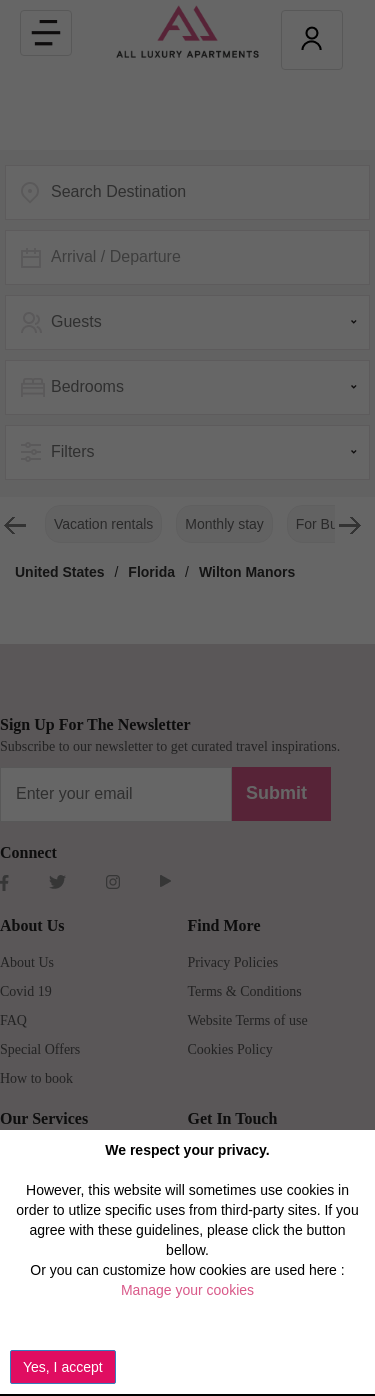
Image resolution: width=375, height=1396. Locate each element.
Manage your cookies (187, 1290)
